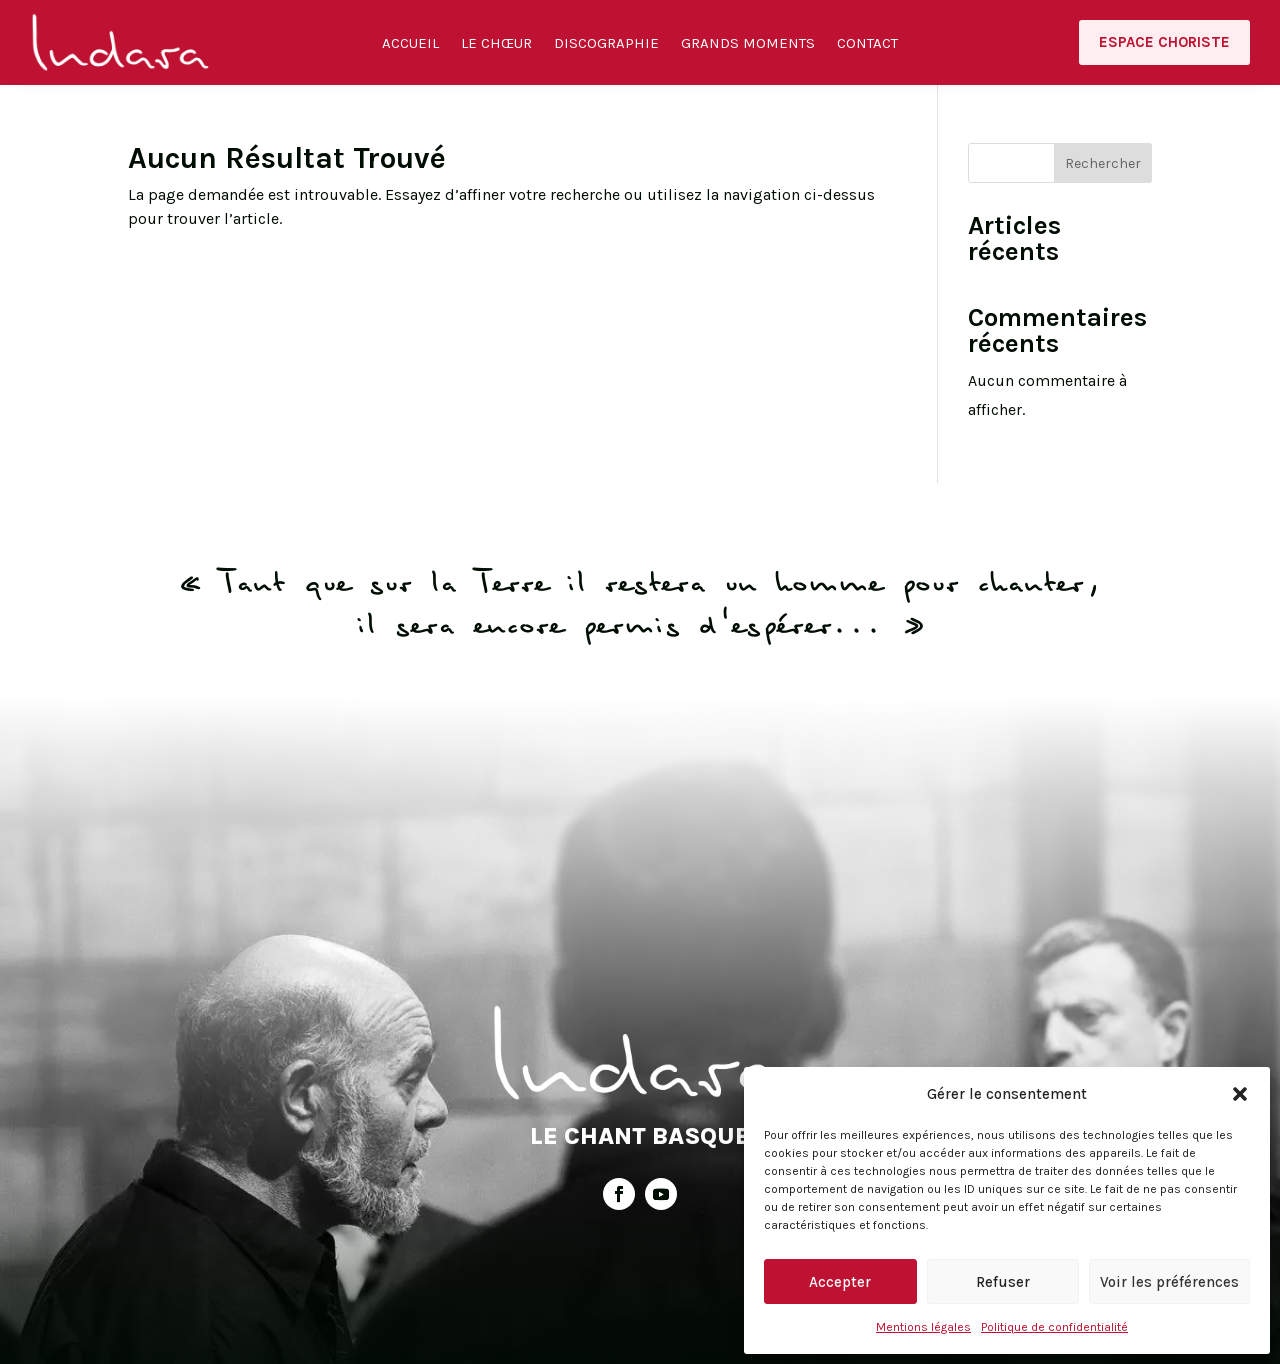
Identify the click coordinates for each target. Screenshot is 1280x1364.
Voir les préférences (1169, 1282)
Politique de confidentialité (1054, 1327)
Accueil (410, 44)
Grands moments (748, 44)
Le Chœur (496, 44)
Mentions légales (923, 1327)
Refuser (1003, 1282)
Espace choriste (1164, 42)
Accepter (840, 1282)
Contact (867, 44)
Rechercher (1103, 163)
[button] (1240, 1094)
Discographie (606, 44)
